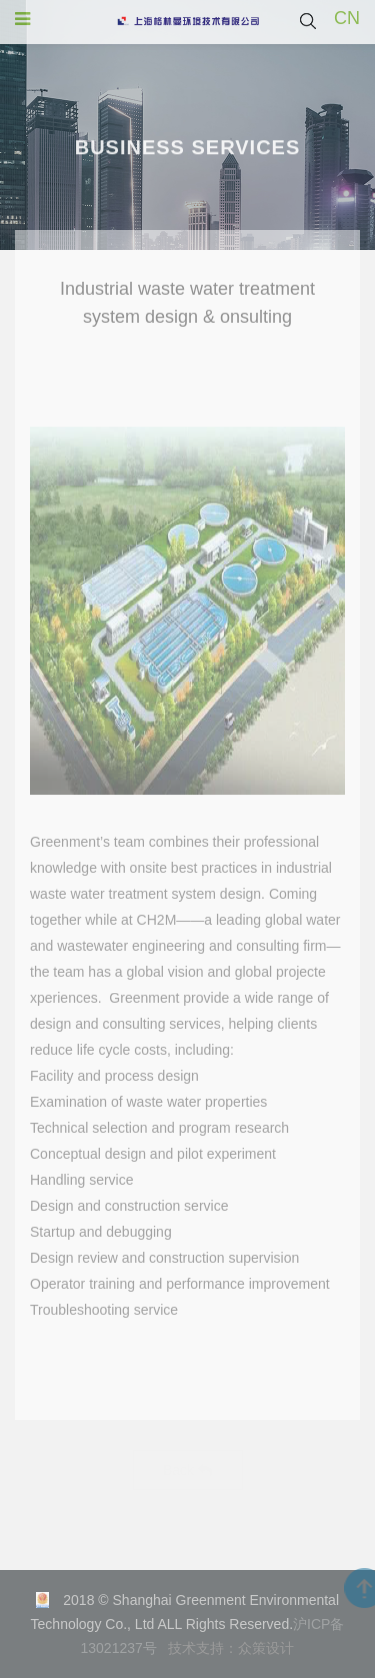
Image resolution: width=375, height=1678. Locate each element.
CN (347, 17)
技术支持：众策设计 (231, 1648)
